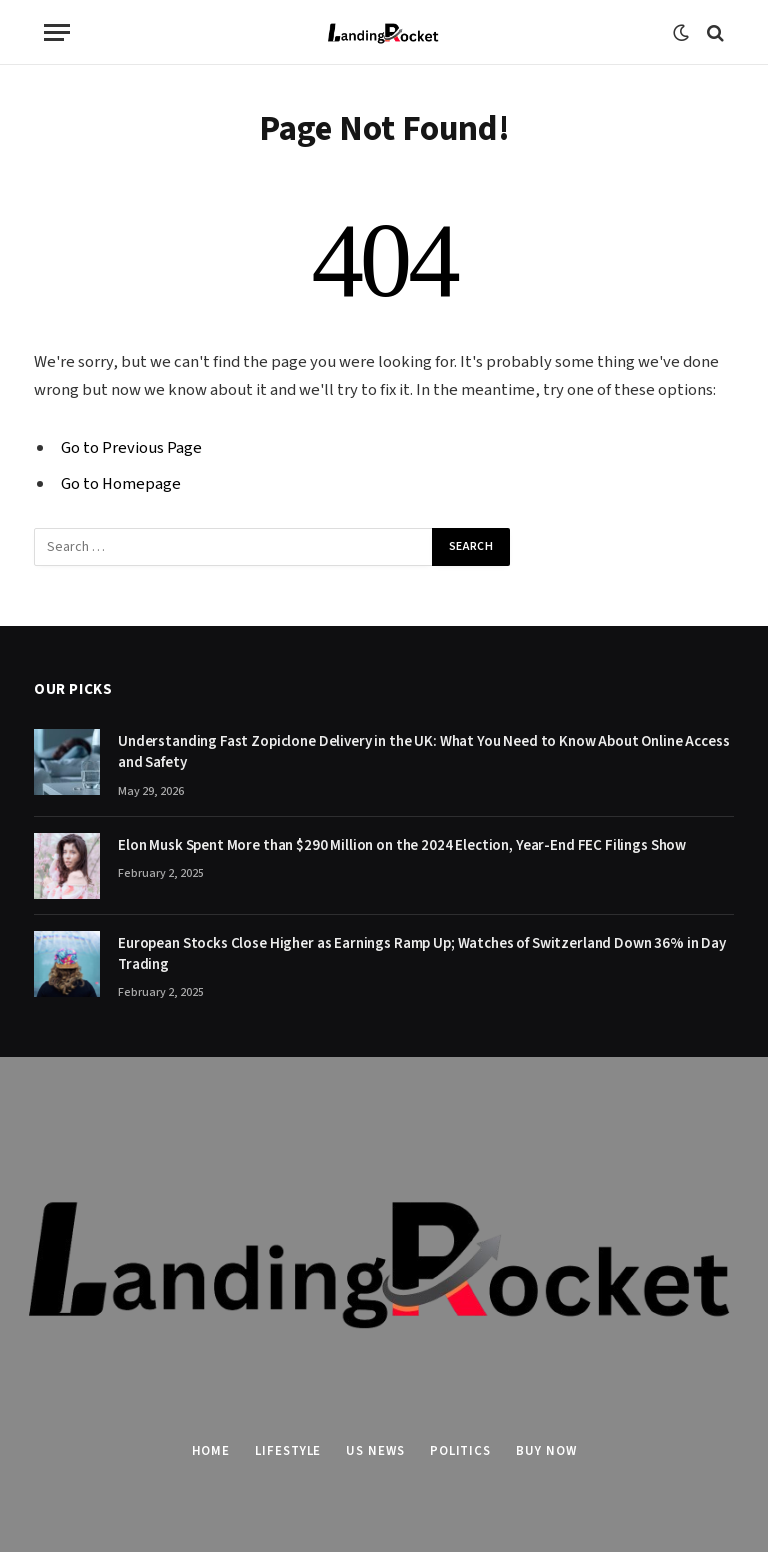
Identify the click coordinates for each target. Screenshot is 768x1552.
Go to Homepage (121, 484)
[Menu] (57, 32)
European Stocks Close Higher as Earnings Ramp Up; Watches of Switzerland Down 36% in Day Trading (422, 954)
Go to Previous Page (131, 448)
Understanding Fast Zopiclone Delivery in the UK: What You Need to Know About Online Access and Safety (424, 752)
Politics (460, 1451)
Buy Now (546, 1451)
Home (211, 1451)
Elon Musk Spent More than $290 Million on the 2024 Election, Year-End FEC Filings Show (402, 845)
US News (375, 1451)
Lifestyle (288, 1451)
